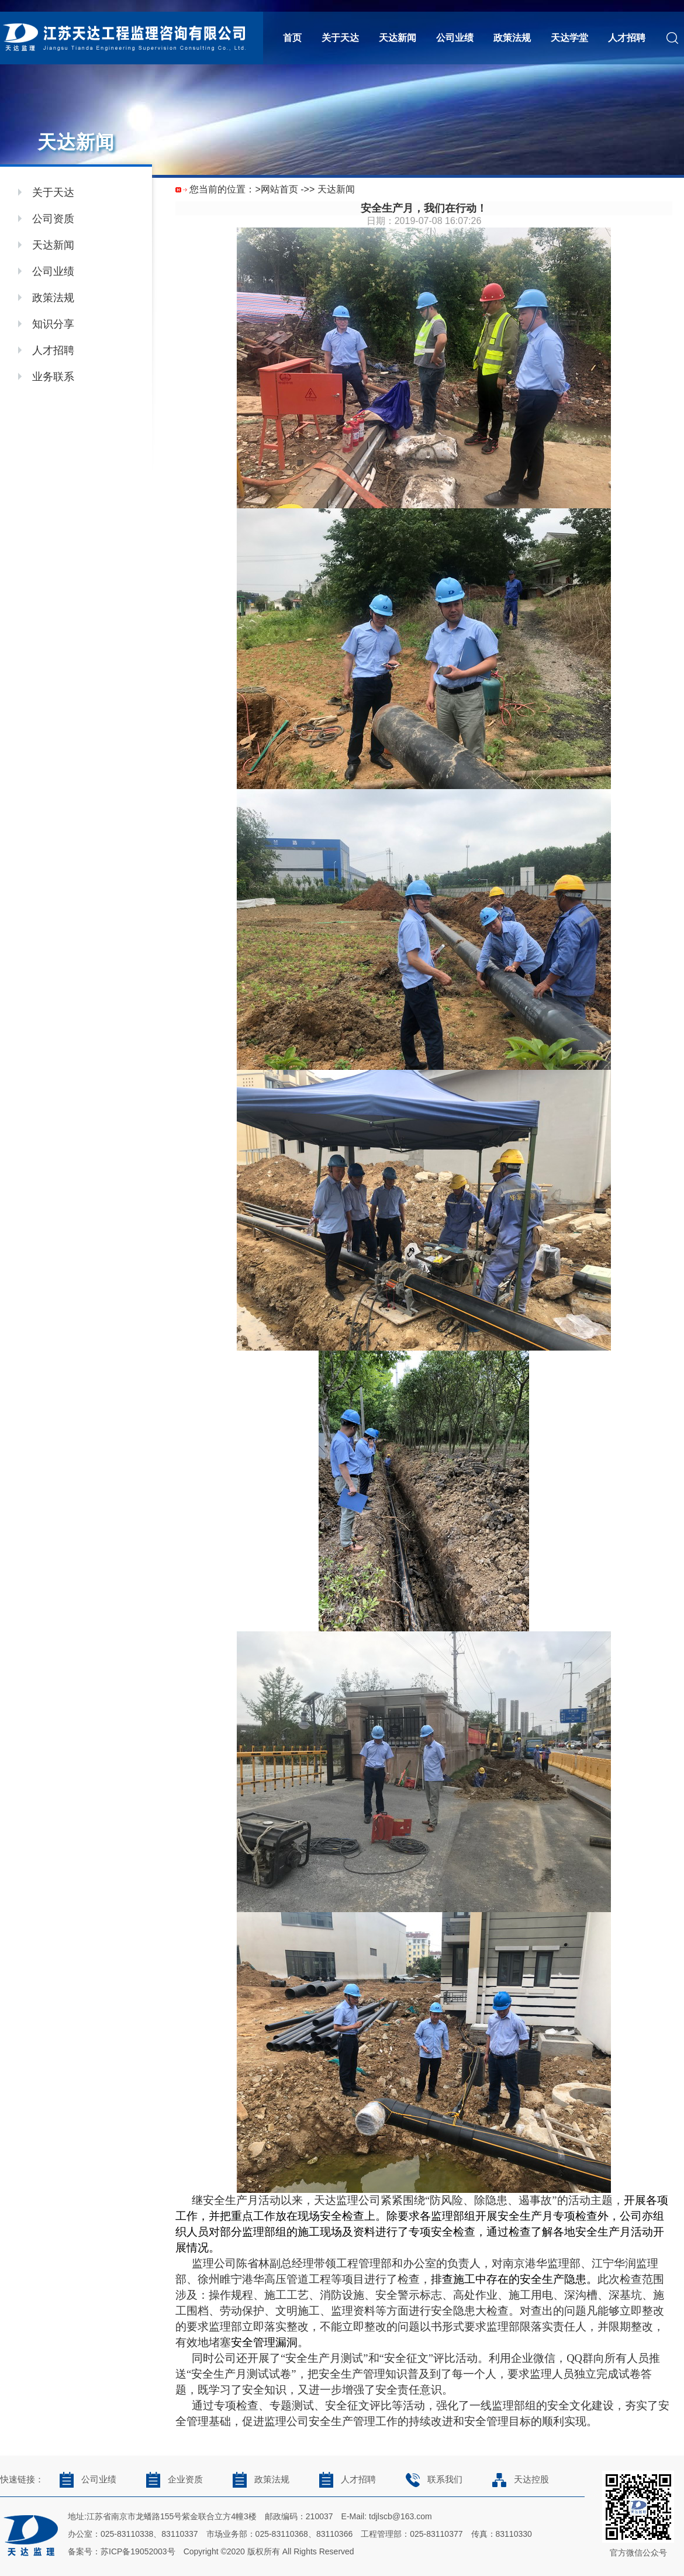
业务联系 (53, 377)
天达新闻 (397, 38)
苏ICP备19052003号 (138, 2551)
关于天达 (340, 38)
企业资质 (171, 2479)
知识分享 (53, 324)
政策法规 (512, 38)
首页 (292, 38)
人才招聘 (626, 38)
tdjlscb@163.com (400, 2516)
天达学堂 (569, 38)
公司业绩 (455, 38)
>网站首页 (276, 189)
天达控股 (517, 2479)
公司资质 (53, 219)
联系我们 (430, 2479)
